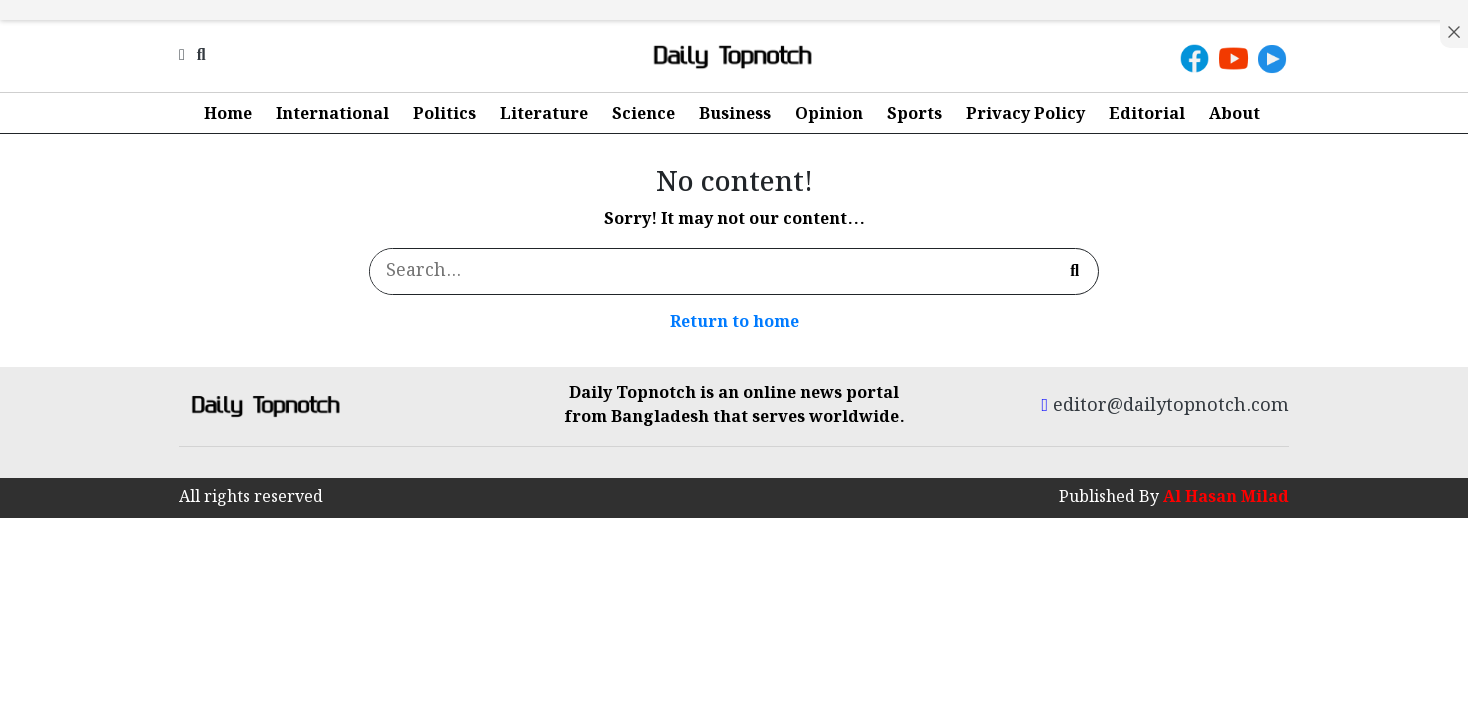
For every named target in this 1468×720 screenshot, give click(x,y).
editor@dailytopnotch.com (1165, 406)
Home (228, 114)
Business (735, 114)
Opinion (829, 114)
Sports (914, 114)
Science (643, 114)
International (332, 114)
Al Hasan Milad (1226, 497)
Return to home (734, 322)
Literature (544, 114)
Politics (444, 114)
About (1234, 114)
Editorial (1147, 114)
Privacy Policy (1025, 114)
